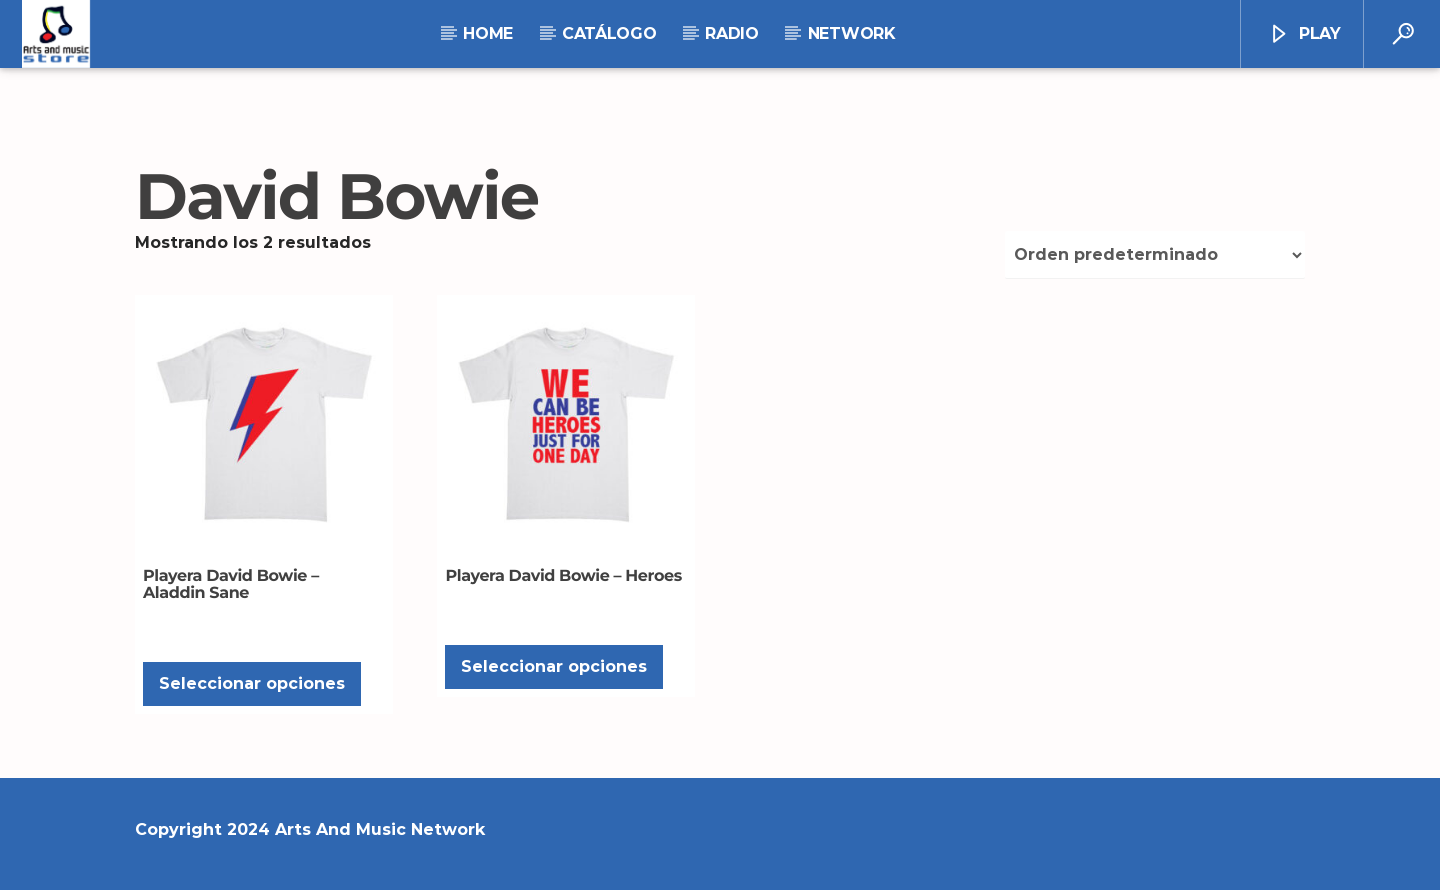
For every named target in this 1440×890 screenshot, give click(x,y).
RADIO (731, 33)
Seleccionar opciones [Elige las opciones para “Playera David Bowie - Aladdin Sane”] (252, 683)
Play (1304, 34)
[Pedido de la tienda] (1155, 255)
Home (488, 33)
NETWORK (851, 33)
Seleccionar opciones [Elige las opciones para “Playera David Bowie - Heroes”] (554, 666)
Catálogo (609, 33)
